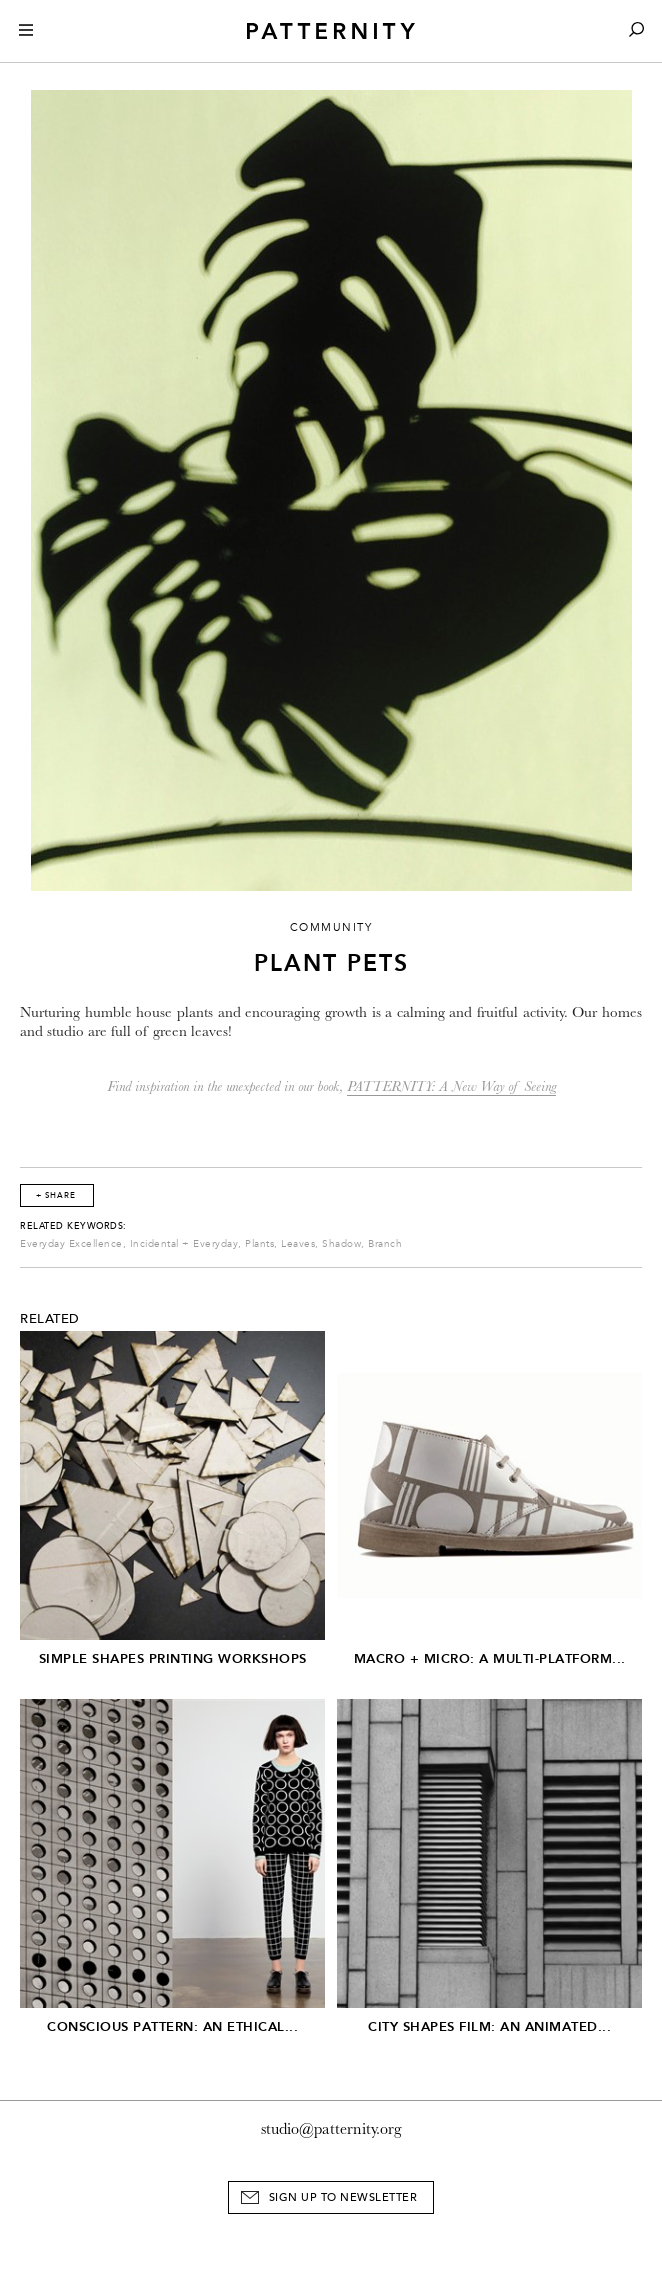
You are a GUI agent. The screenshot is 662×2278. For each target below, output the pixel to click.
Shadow (341, 1244)
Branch (385, 1244)
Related (50, 1319)
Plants (259, 1244)
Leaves (298, 1244)
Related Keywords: (73, 1226)
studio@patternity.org (331, 2129)
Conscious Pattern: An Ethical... (172, 2026)
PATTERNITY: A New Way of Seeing (451, 1086)
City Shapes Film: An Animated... (489, 2026)
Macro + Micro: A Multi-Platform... (490, 1658)
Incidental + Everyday (184, 1244)
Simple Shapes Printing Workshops (173, 1658)
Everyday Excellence (71, 1244)
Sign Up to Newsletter (343, 2197)
